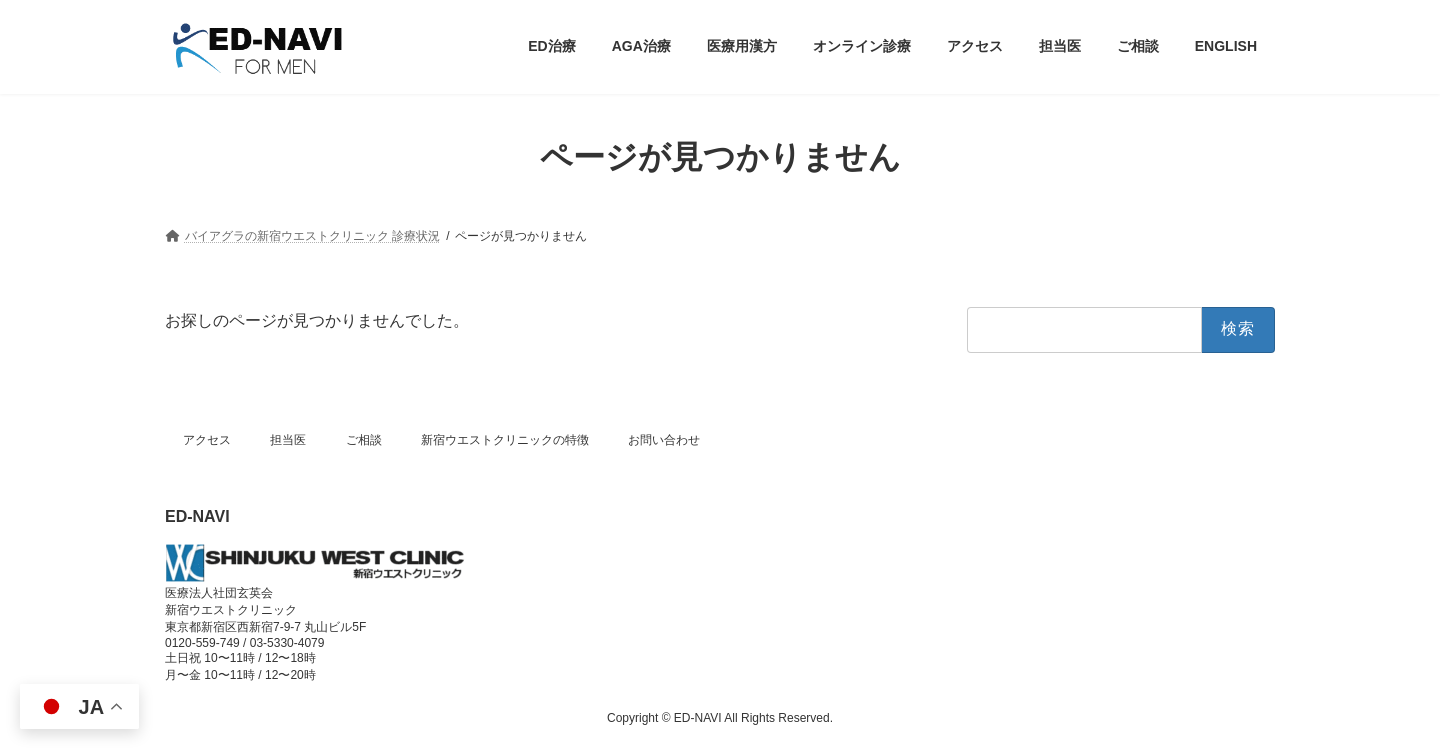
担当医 (288, 440)
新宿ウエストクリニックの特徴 (505, 440)
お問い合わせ (664, 440)
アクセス (207, 440)
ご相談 (364, 440)
